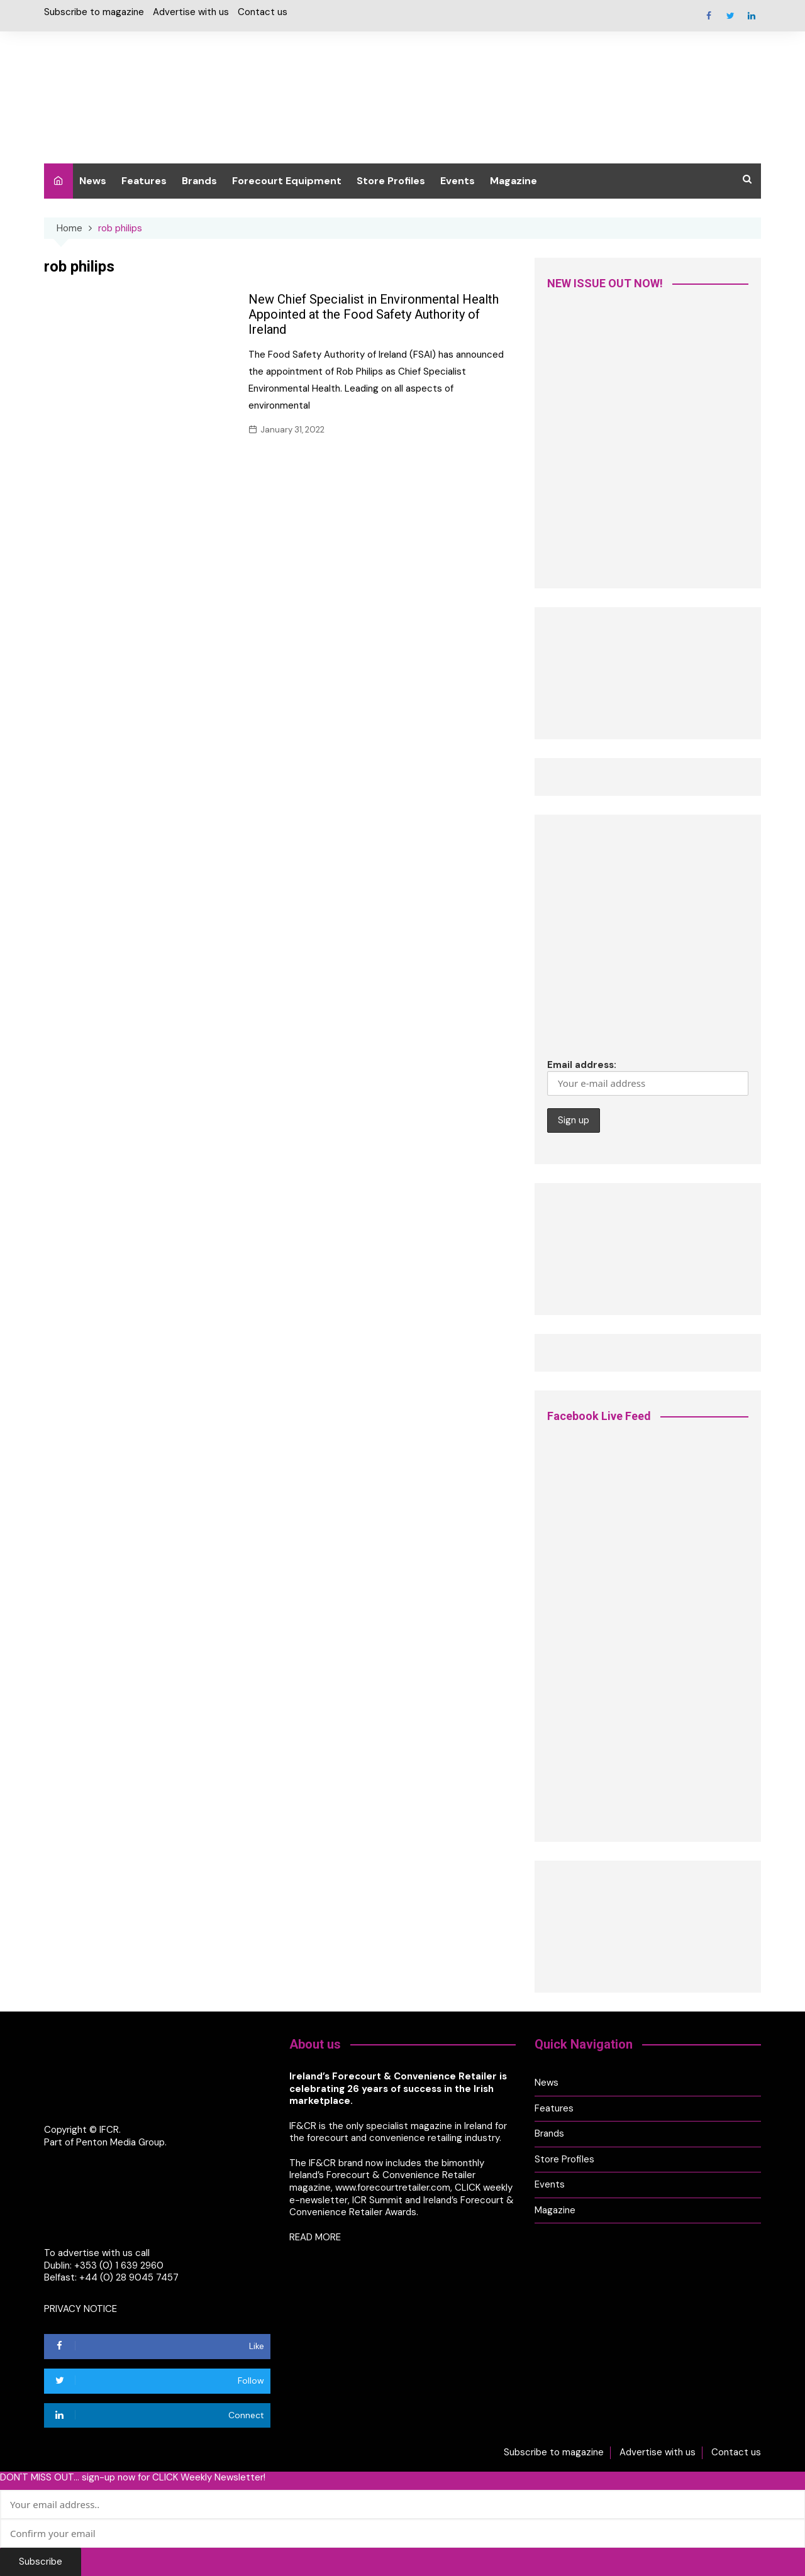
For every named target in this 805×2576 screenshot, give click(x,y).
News (92, 180)
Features (144, 180)
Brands (199, 180)
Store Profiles (391, 180)
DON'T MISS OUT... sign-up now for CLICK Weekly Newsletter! (132, 2477)
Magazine (513, 180)
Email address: (647, 1077)
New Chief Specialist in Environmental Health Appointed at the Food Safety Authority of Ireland (373, 314)
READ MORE (315, 2236)
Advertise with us (191, 12)
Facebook (708, 15)
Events (457, 180)
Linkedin (751, 15)
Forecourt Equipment (286, 180)
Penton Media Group (120, 2141)
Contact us (262, 12)
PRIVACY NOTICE (80, 2308)
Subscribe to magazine (94, 12)
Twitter (730, 15)
